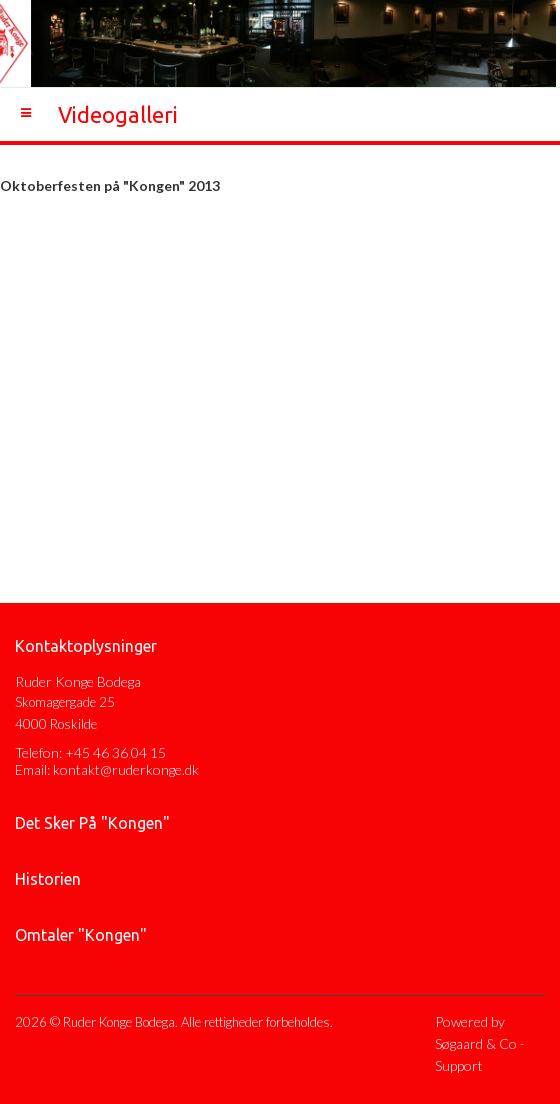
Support (459, 1065)
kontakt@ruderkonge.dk (126, 769)
